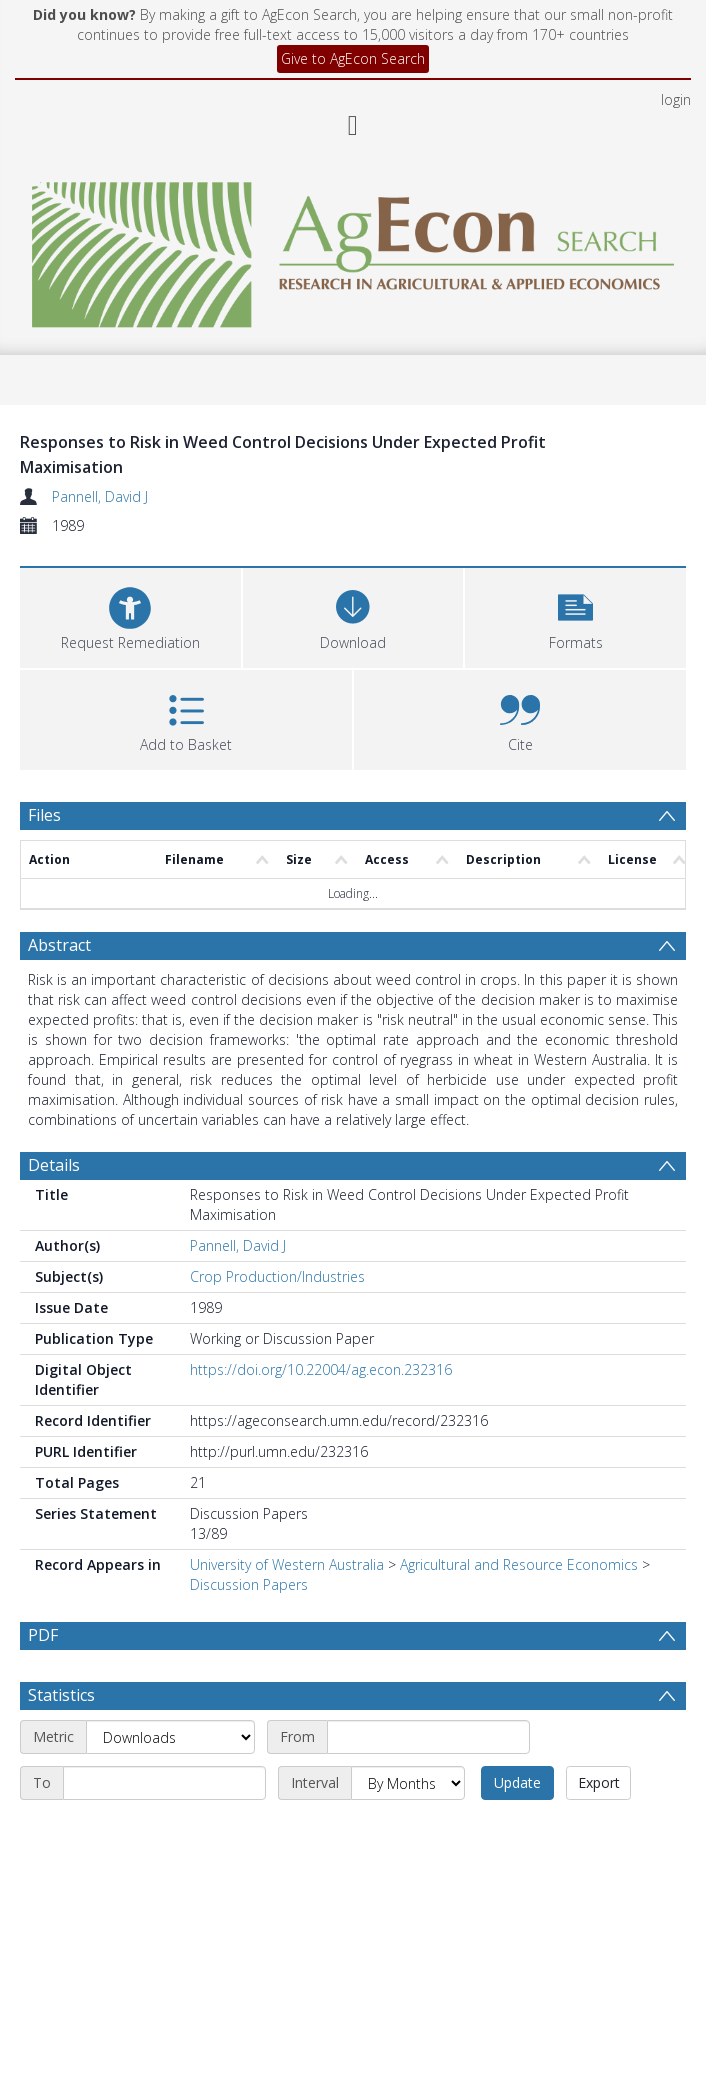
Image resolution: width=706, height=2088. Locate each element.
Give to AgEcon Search (353, 58)
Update (517, 1782)
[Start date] (428, 1737)
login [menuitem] (676, 99)
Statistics (61, 1695)
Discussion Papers (249, 1584)
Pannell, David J (100, 496)
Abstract (59, 945)
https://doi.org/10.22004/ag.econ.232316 (321, 1369)
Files (44, 815)
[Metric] (170, 1737)
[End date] (164, 1783)
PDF (43, 1635)
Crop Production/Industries (277, 1276)
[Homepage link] (353, 249)
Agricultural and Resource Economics (519, 1564)
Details (54, 1165)
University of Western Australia (287, 1564)
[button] (575, 615)
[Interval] (408, 1783)
